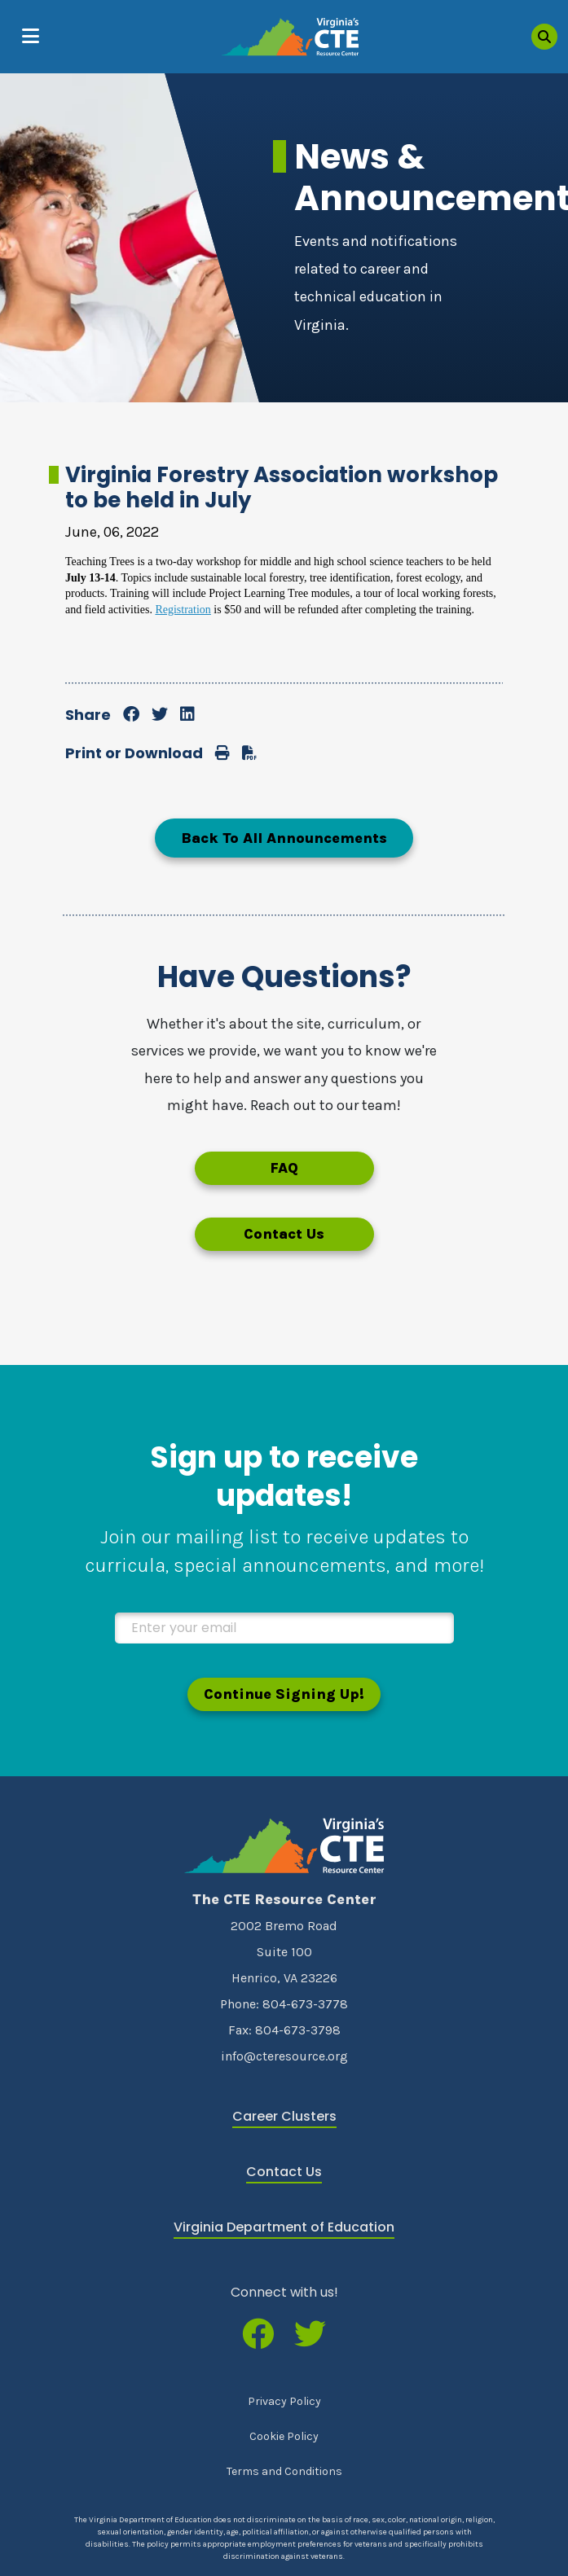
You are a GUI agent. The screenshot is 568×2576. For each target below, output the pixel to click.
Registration (182, 609)
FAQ (284, 1168)
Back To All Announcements (284, 838)
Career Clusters (284, 2116)
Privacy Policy (284, 2401)
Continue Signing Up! (284, 1694)
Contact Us (284, 1234)
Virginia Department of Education (284, 2227)
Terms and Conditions (284, 2471)
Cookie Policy (284, 2436)
